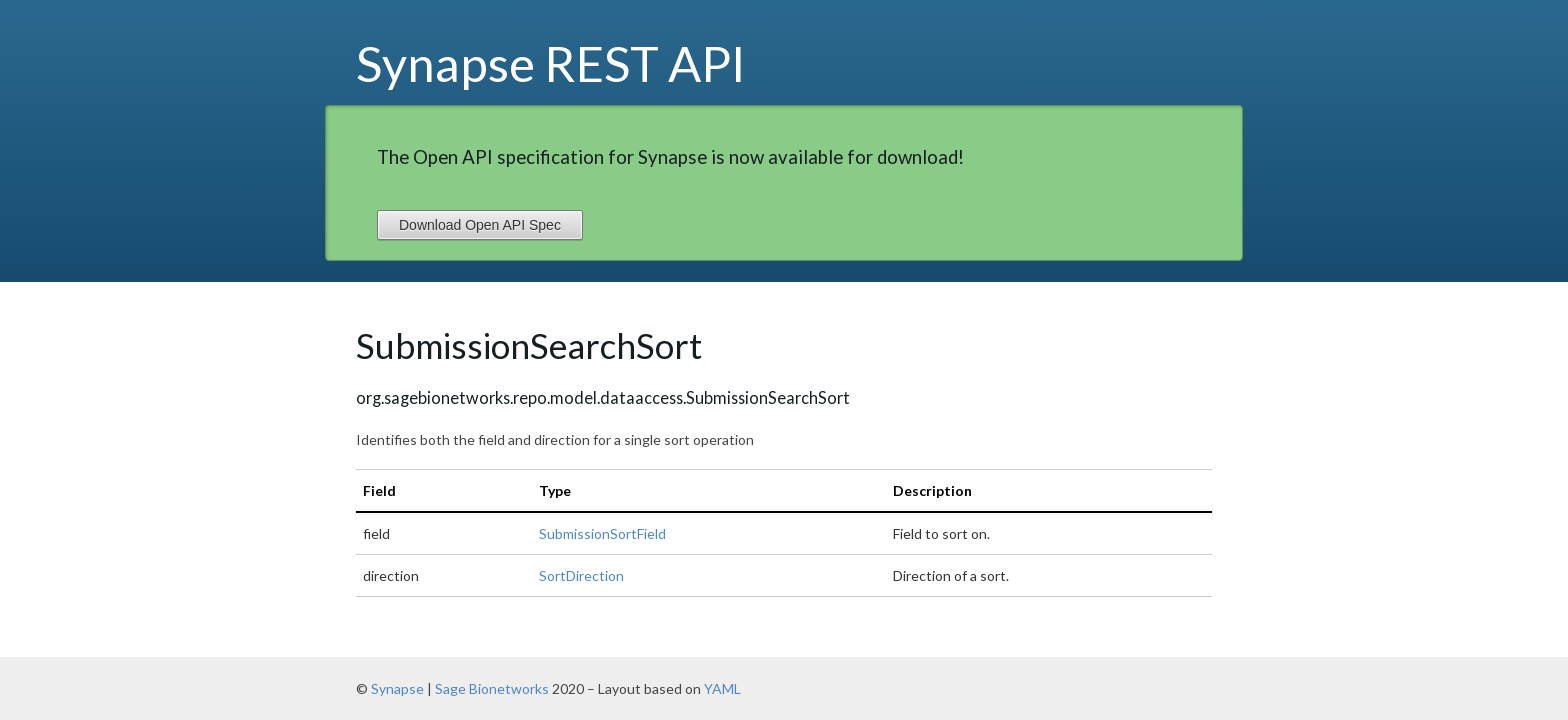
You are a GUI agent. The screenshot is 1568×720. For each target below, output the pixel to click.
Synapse (397, 688)
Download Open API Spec (480, 225)
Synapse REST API (551, 63)
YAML (722, 688)
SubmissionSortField (602, 533)
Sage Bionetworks (492, 688)
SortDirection (581, 575)
